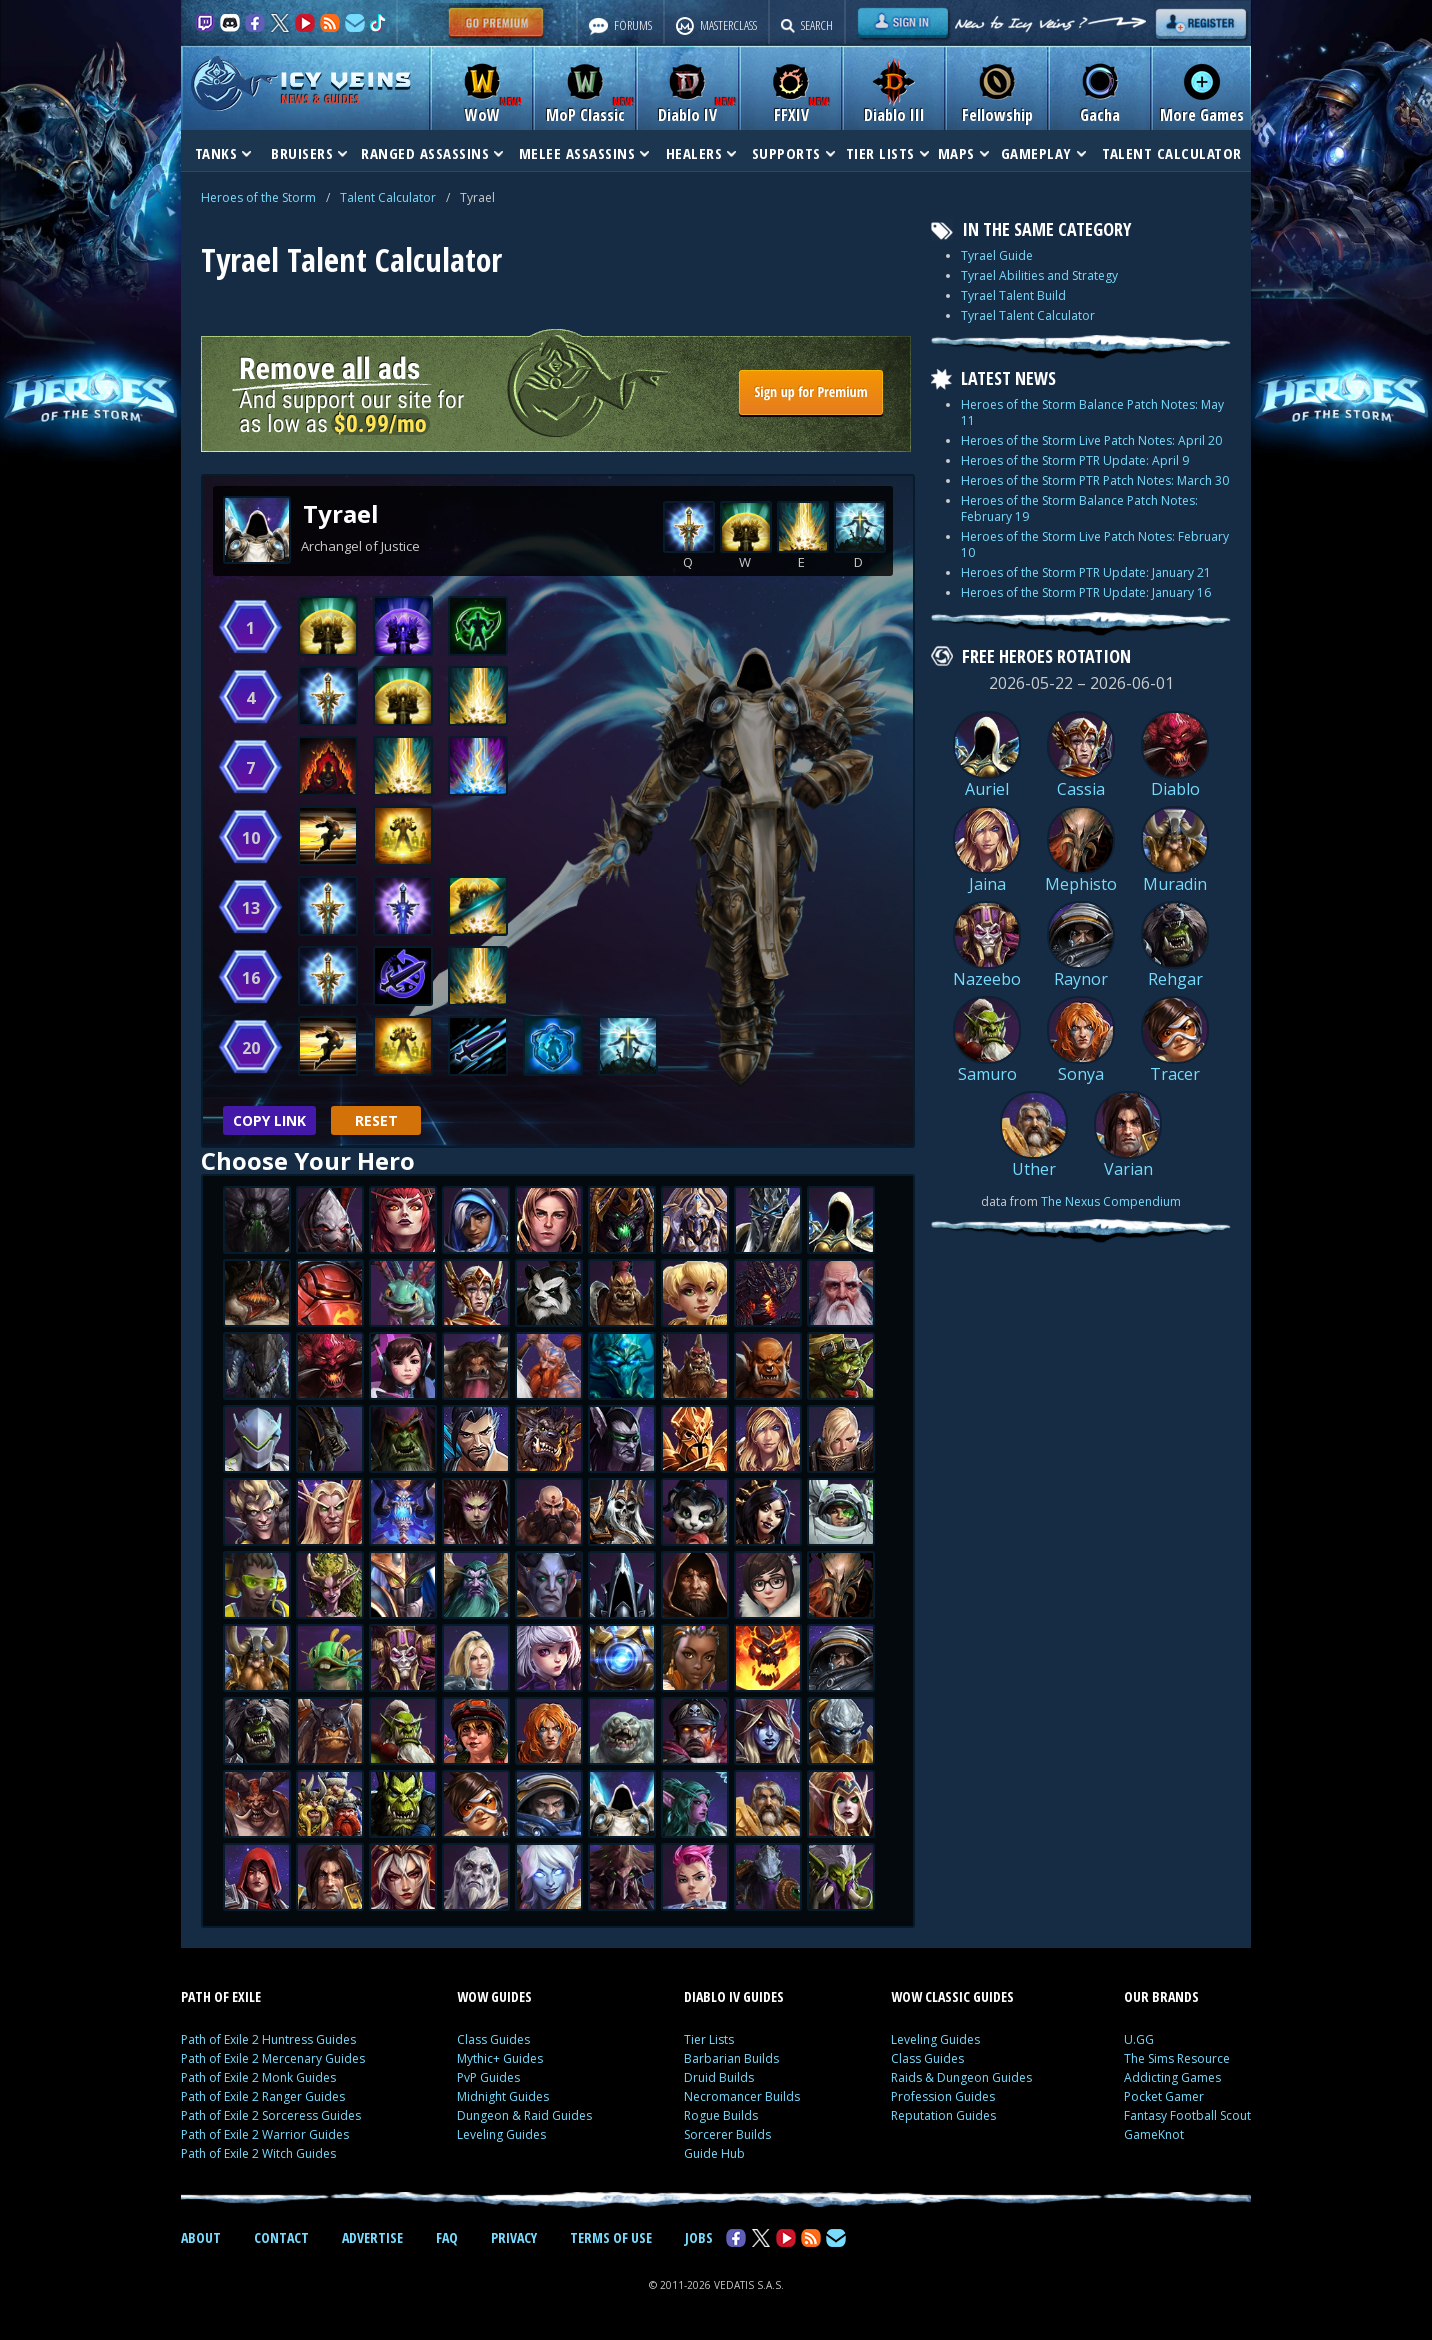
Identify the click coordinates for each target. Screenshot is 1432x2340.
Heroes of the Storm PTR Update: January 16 (1086, 592)
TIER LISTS (887, 153)
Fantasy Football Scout (1187, 2115)
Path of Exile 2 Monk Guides (258, 2077)
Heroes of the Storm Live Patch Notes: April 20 (1091, 440)
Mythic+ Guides (500, 2058)
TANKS (223, 153)
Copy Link (269, 1120)
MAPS (963, 153)
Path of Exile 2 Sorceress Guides (271, 2115)
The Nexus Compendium (1111, 1201)
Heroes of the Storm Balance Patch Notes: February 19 (1079, 508)
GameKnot (1154, 2134)
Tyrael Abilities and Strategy (1039, 275)
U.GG (1139, 2039)
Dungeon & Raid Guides (524, 2115)
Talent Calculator (388, 197)
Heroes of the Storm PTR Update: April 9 (1075, 460)
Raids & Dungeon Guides (961, 2077)
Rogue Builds (721, 2115)
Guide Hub (714, 2153)
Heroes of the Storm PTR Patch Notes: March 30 (1095, 480)
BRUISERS (309, 153)
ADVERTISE (372, 2237)
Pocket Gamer (1164, 2096)
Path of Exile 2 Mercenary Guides (273, 2058)
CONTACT (281, 2237)
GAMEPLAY (1043, 153)
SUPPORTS (793, 153)
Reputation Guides (943, 2115)
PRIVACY (514, 2237)
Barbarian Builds (731, 2058)
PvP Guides (488, 2077)
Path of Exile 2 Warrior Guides (265, 2134)
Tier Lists (709, 2039)
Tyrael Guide (997, 255)
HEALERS (701, 153)
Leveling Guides (501, 2134)
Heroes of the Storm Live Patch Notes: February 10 (1095, 544)
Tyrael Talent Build (1013, 295)
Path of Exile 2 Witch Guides (258, 2153)
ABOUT (201, 2237)
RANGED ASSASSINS (432, 153)
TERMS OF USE (611, 2237)
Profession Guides (943, 2096)
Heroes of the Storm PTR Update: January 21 (1086, 572)
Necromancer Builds (742, 2096)
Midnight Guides (503, 2096)
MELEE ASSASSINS (584, 153)
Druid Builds (719, 2077)
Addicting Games (1172, 2077)
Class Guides (493, 2039)
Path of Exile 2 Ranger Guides (263, 2096)
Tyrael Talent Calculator (1028, 315)
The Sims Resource (1177, 2058)
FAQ (447, 2237)
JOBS (699, 2237)
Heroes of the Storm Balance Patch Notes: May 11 (1092, 412)
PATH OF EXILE (221, 1996)
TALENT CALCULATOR (1172, 153)
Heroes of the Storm (258, 197)
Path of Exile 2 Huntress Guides (268, 2039)
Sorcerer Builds (727, 2134)
